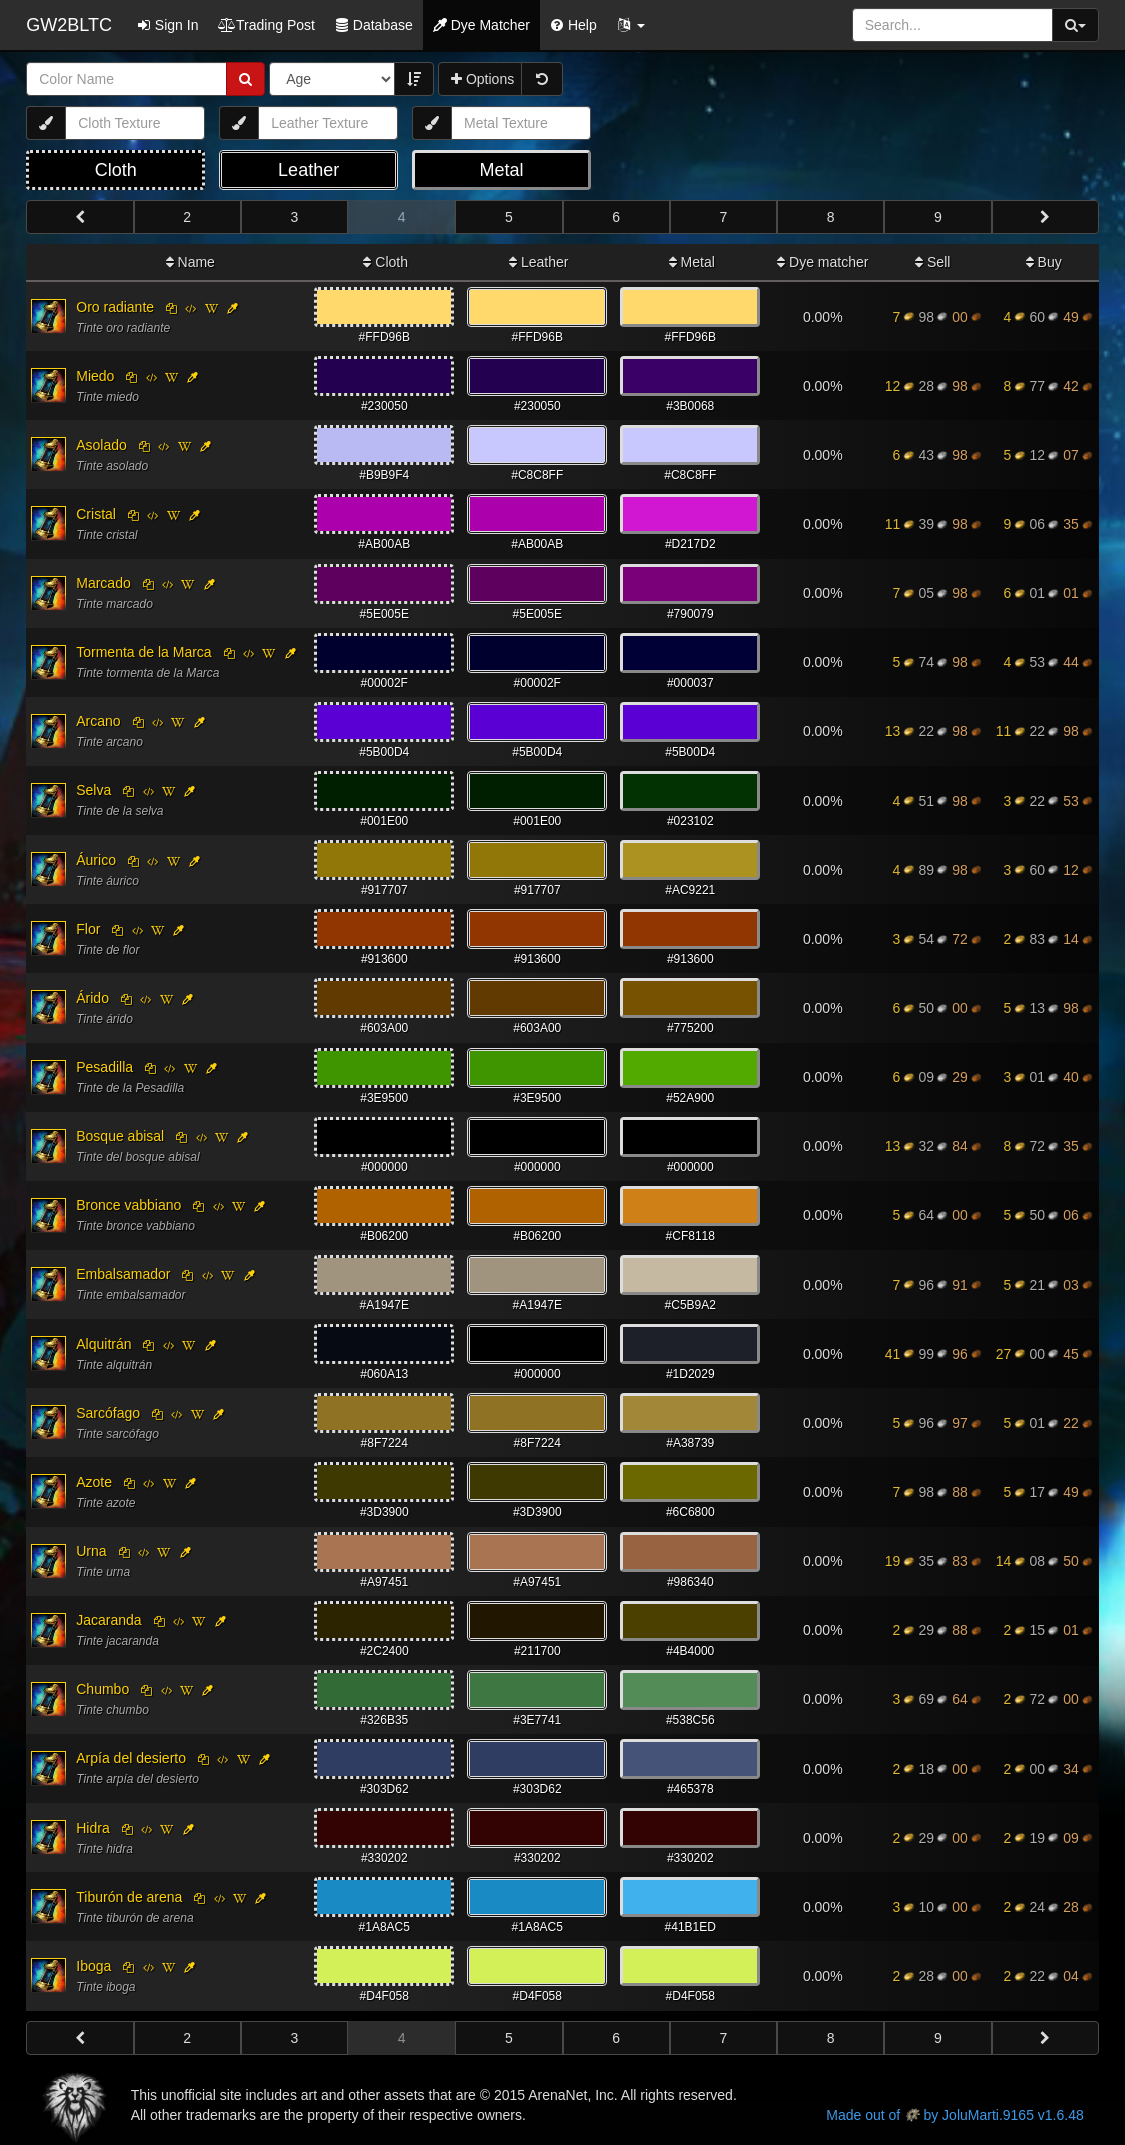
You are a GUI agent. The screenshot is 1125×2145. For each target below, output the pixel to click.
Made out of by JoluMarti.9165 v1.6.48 (954, 2115)
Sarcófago (108, 1413)
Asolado (101, 445)
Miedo (95, 376)
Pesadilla (104, 1067)
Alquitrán (103, 1344)
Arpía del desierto (131, 1758)
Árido (92, 998)
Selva (93, 790)
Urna (91, 1551)
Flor (88, 929)
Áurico (96, 860)
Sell (932, 262)
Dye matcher (822, 262)
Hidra (92, 1828)
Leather (538, 262)
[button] (631, 25)
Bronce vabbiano (128, 1205)
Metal (692, 262)
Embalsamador (123, 1274)
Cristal (96, 514)
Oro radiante (115, 307)
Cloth (385, 262)
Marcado (103, 583)
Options (482, 79)
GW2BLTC (69, 25)
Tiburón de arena (129, 1897)
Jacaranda (108, 1620)
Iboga (93, 1966)
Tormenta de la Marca (143, 652)
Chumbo (102, 1689)
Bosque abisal (120, 1136)
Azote (94, 1482)
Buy (1044, 262)
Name (190, 262)
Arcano (98, 721)
